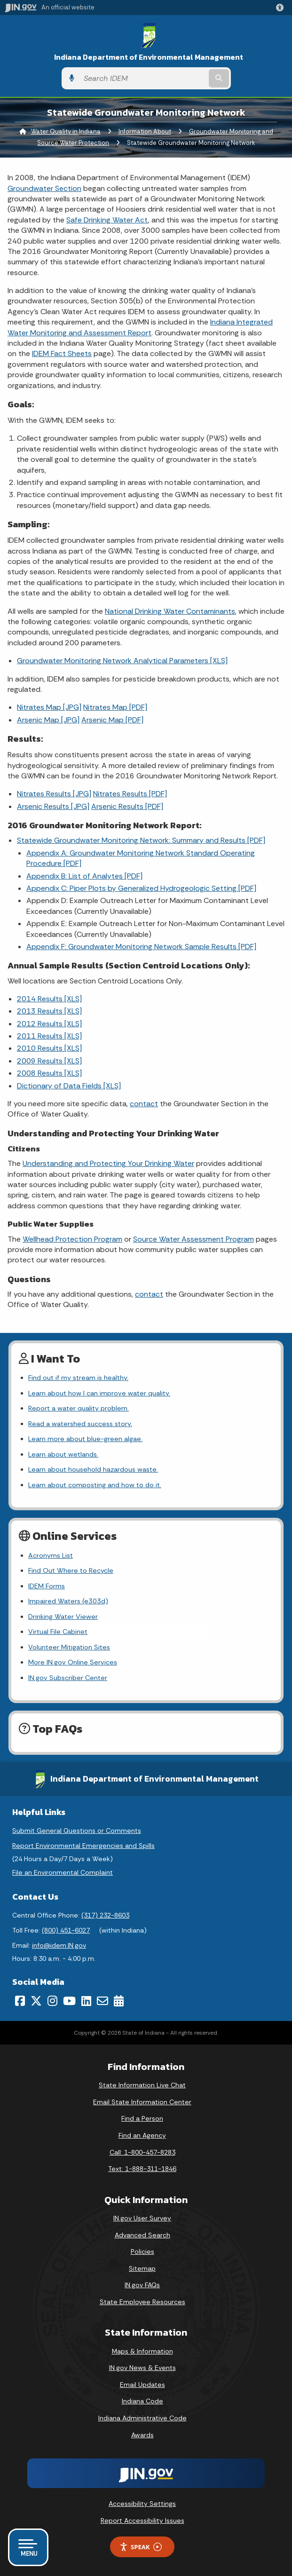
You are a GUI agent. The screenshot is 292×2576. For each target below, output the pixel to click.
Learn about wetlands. (63, 1454)
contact (144, 1104)
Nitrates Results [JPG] (54, 794)
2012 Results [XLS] (49, 1024)
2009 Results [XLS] (49, 1061)
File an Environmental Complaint (62, 1872)
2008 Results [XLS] (49, 1073)
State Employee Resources (142, 2302)
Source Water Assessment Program (193, 1239)
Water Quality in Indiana (66, 131)
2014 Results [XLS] (49, 999)
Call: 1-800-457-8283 (142, 2152)
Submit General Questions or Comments (76, 1830)
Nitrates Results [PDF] (130, 794)
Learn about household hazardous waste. (93, 1469)
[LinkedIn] (86, 2000)
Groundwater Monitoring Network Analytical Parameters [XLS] (122, 661)
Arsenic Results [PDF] (127, 806)
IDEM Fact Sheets (62, 353)
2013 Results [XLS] (49, 1011)
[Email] (102, 2000)
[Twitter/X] (36, 2000)
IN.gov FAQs (142, 2285)
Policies (142, 2251)
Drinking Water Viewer (63, 1616)
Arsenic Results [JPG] (53, 806)
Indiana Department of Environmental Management (148, 57)
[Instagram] (52, 2000)
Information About (144, 131)
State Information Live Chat (142, 2085)
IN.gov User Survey (142, 2218)
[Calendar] (119, 2000)
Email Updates (142, 2384)
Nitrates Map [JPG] (49, 707)
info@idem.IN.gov (59, 1945)
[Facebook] (20, 2000)
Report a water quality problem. (78, 1408)
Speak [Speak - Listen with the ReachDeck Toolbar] (140, 2547)
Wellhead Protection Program (72, 1239)
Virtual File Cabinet (57, 1631)
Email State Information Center (142, 2102)
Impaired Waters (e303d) (68, 1601)
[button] (281, 7)
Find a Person (142, 2118)
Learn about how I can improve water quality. (99, 1393)
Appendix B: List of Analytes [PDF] (84, 876)
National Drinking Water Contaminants (170, 611)
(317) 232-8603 (105, 1915)
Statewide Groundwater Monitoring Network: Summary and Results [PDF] (141, 840)
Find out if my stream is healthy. (78, 1377)
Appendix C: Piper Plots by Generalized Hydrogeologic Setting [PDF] (141, 888)
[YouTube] (69, 2000)
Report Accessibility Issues (142, 2520)
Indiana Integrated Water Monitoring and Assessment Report (140, 327)
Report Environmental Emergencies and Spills (83, 1845)
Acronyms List (50, 1555)
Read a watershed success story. (80, 1423)
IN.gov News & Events (142, 2367)
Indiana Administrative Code (142, 2418)
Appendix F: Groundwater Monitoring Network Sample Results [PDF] (141, 946)
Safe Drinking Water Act (107, 220)
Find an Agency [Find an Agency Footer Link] (142, 2135)
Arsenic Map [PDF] (112, 720)
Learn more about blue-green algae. (85, 1439)
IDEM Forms (46, 1586)
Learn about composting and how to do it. (94, 1485)
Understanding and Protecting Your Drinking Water (108, 1163)
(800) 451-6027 (66, 1930)
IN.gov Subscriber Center (67, 1677)
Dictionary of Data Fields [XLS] (69, 1086)
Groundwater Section (44, 188)
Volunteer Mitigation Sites (69, 1647)
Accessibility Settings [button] (142, 2503)
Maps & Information (142, 2351)
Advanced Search (142, 2235)
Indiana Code (142, 2401)
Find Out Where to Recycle (70, 1570)
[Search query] (143, 78)
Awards (142, 2435)
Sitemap (142, 2268)
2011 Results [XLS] (49, 1036)
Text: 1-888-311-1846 (142, 2168)
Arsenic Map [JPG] (48, 720)
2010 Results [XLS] (49, 1048)
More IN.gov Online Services (72, 1662)
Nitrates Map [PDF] (115, 707)
